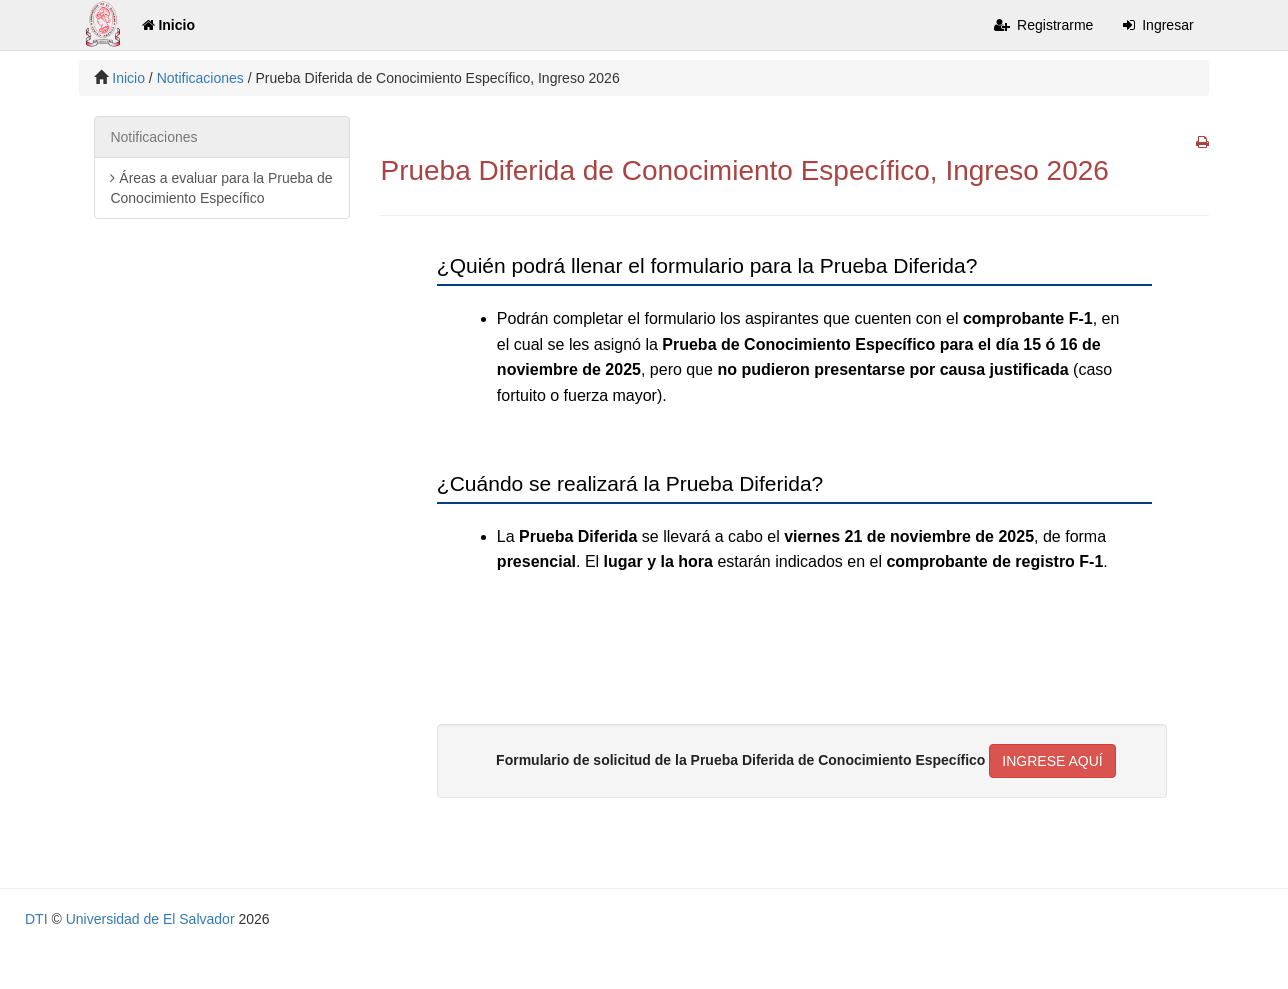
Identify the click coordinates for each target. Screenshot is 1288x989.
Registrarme (1043, 25)
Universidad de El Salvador (150, 919)
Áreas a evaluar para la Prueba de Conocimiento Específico (221, 188)
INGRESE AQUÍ (1052, 761)
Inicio (168, 25)
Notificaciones (200, 78)
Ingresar (1158, 25)
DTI (36, 919)
